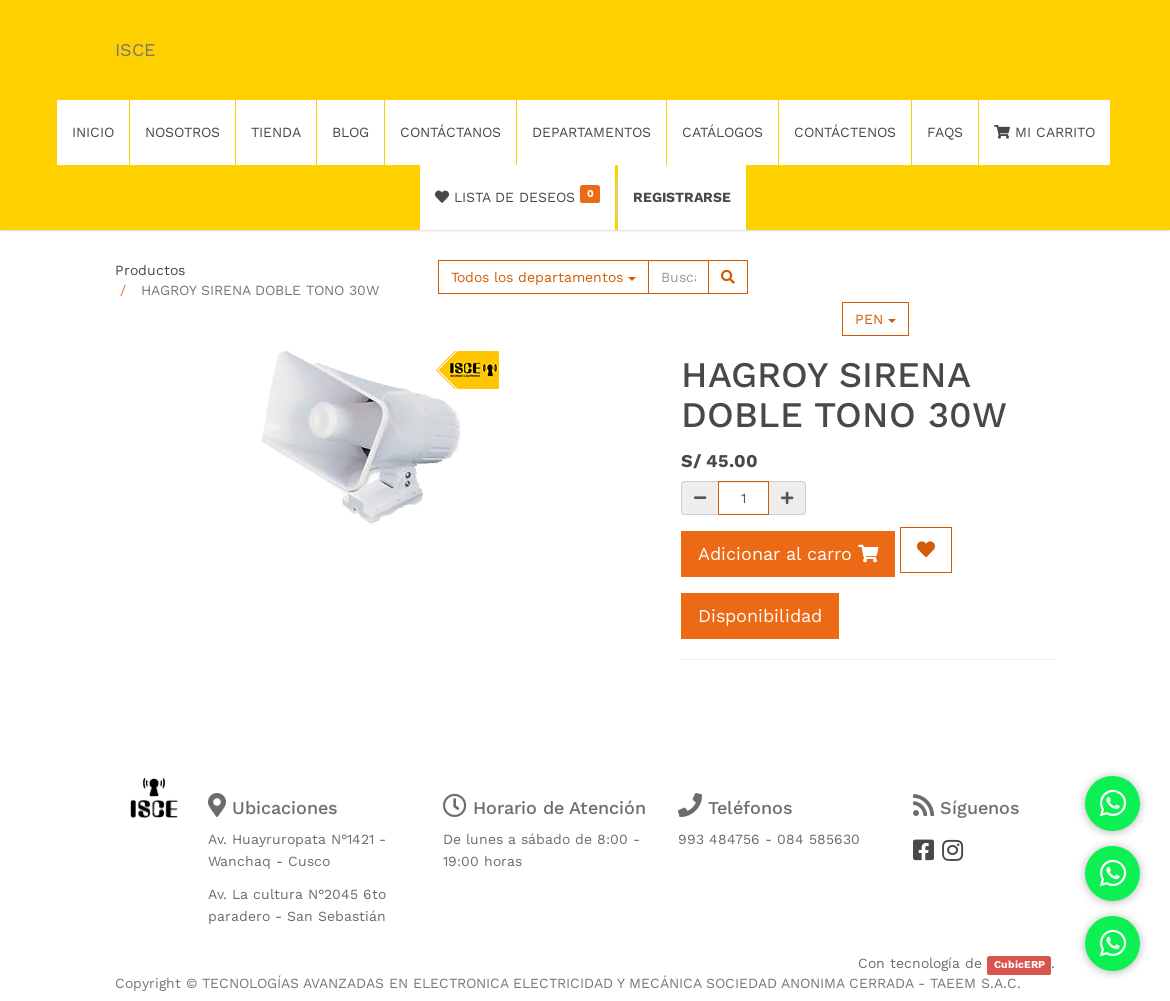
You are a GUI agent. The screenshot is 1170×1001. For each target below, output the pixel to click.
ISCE (135, 49)
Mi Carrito (1044, 132)
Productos (150, 270)
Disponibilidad (760, 615)
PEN (875, 319)
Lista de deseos (517, 195)
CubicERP (1019, 964)
